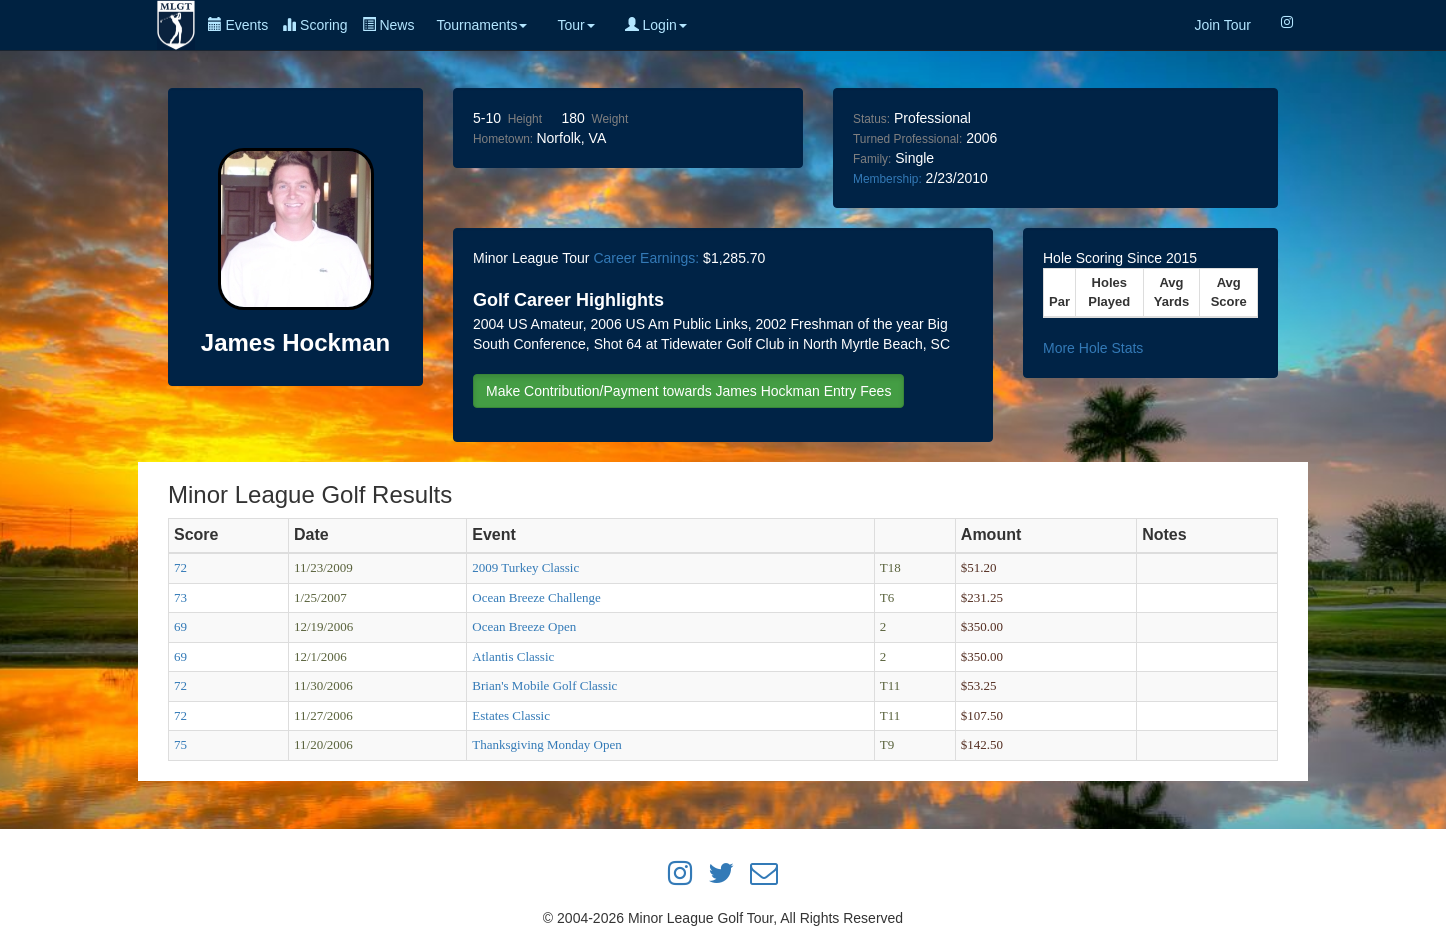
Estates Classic (511, 715)
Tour (575, 25)
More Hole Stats (1093, 348)
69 (180, 626)
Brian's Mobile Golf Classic (544, 685)
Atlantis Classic (513, 656)
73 (180, 597)
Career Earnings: (646, 258)
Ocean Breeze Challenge (536, 597)
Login (656, 25)
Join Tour (1222, 25)
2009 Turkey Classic (525, 567)
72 (180, 567)
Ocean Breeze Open (524, 626)
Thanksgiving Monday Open (546, 744)
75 (180, 744)
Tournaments (481, 25)
